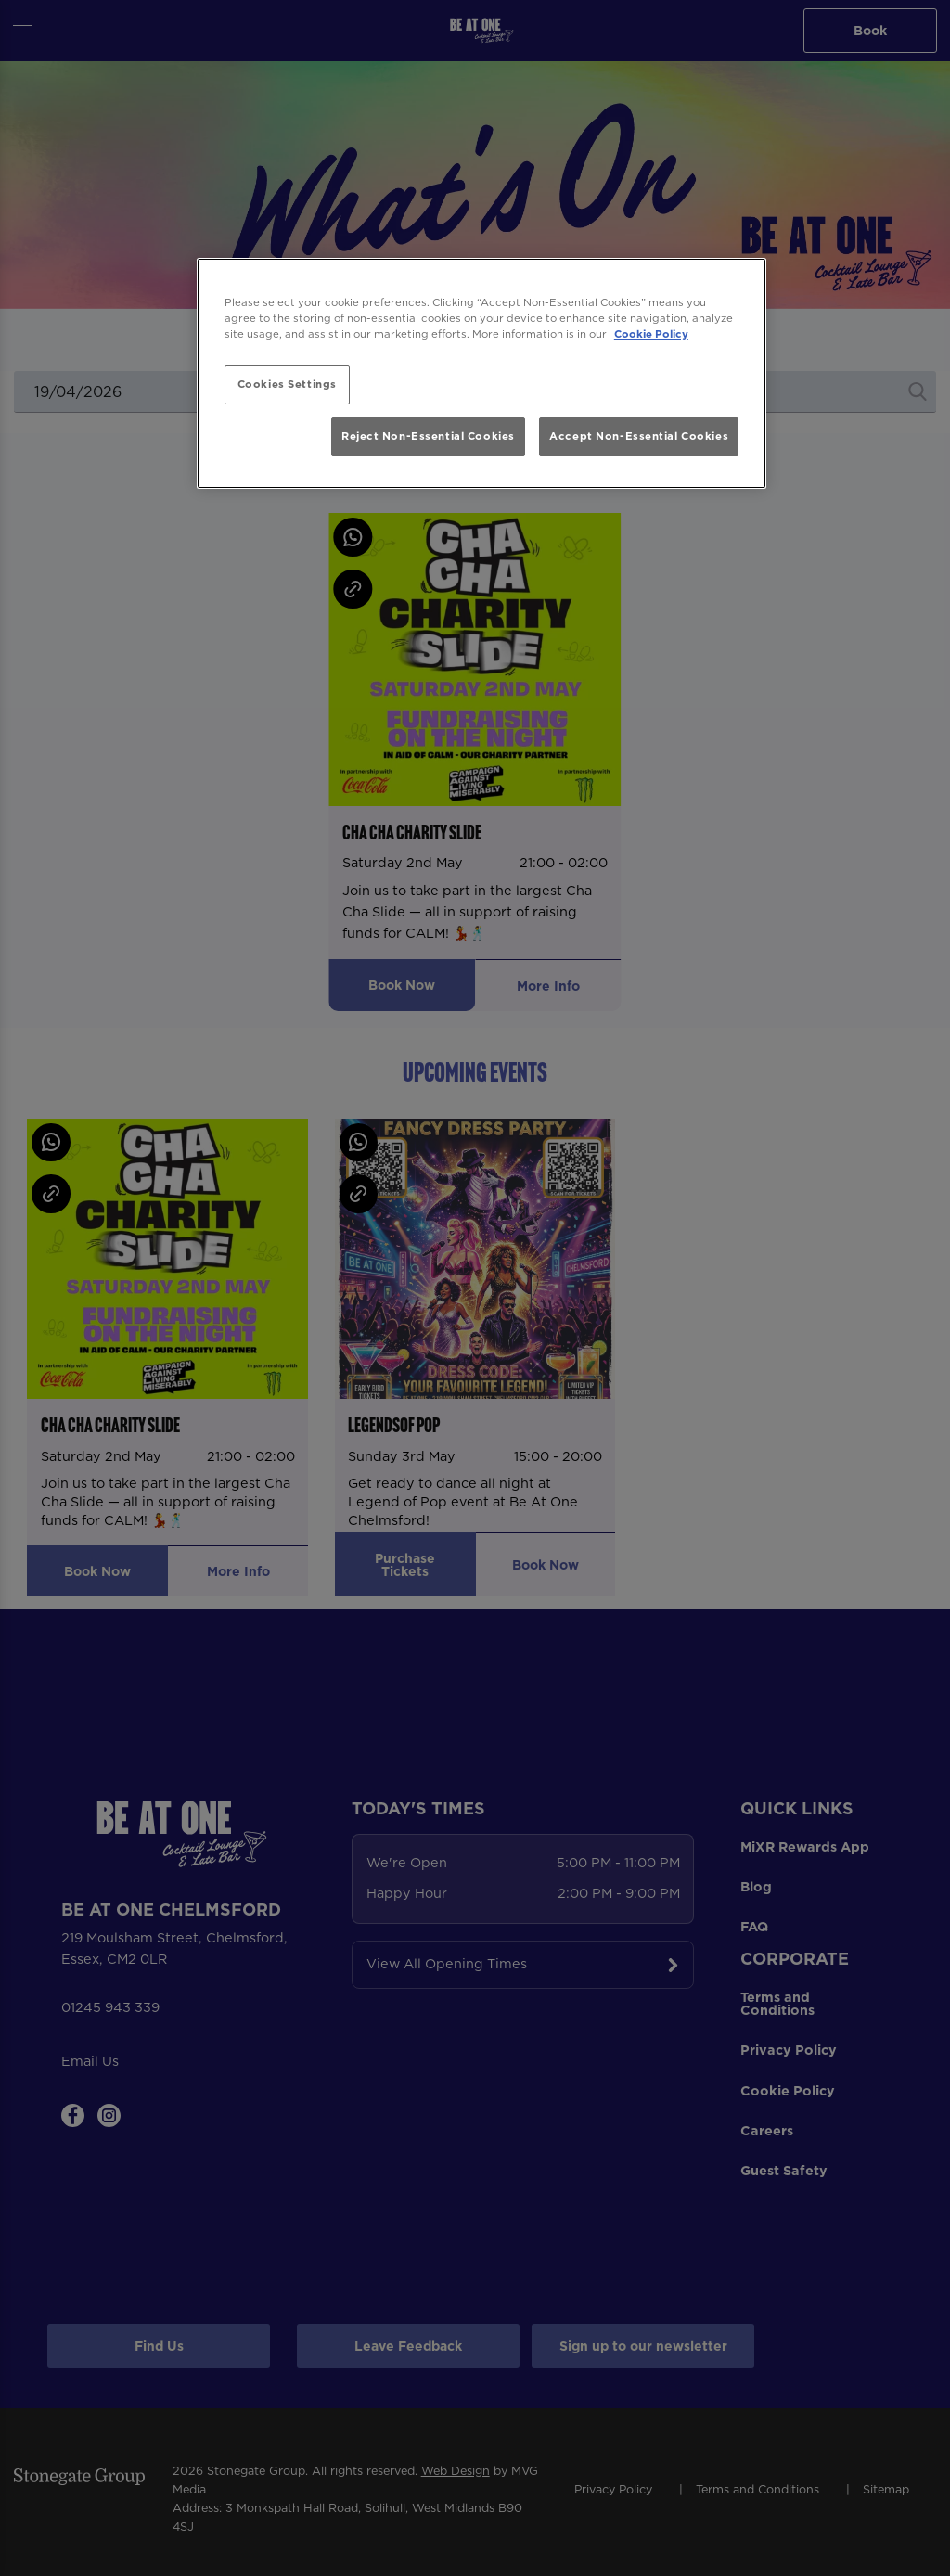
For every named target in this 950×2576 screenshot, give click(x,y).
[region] (481, 373)
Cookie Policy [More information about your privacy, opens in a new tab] (651, 334)
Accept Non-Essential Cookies (638, 436)
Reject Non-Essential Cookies (428, 436)
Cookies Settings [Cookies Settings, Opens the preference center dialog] (287, 384)
